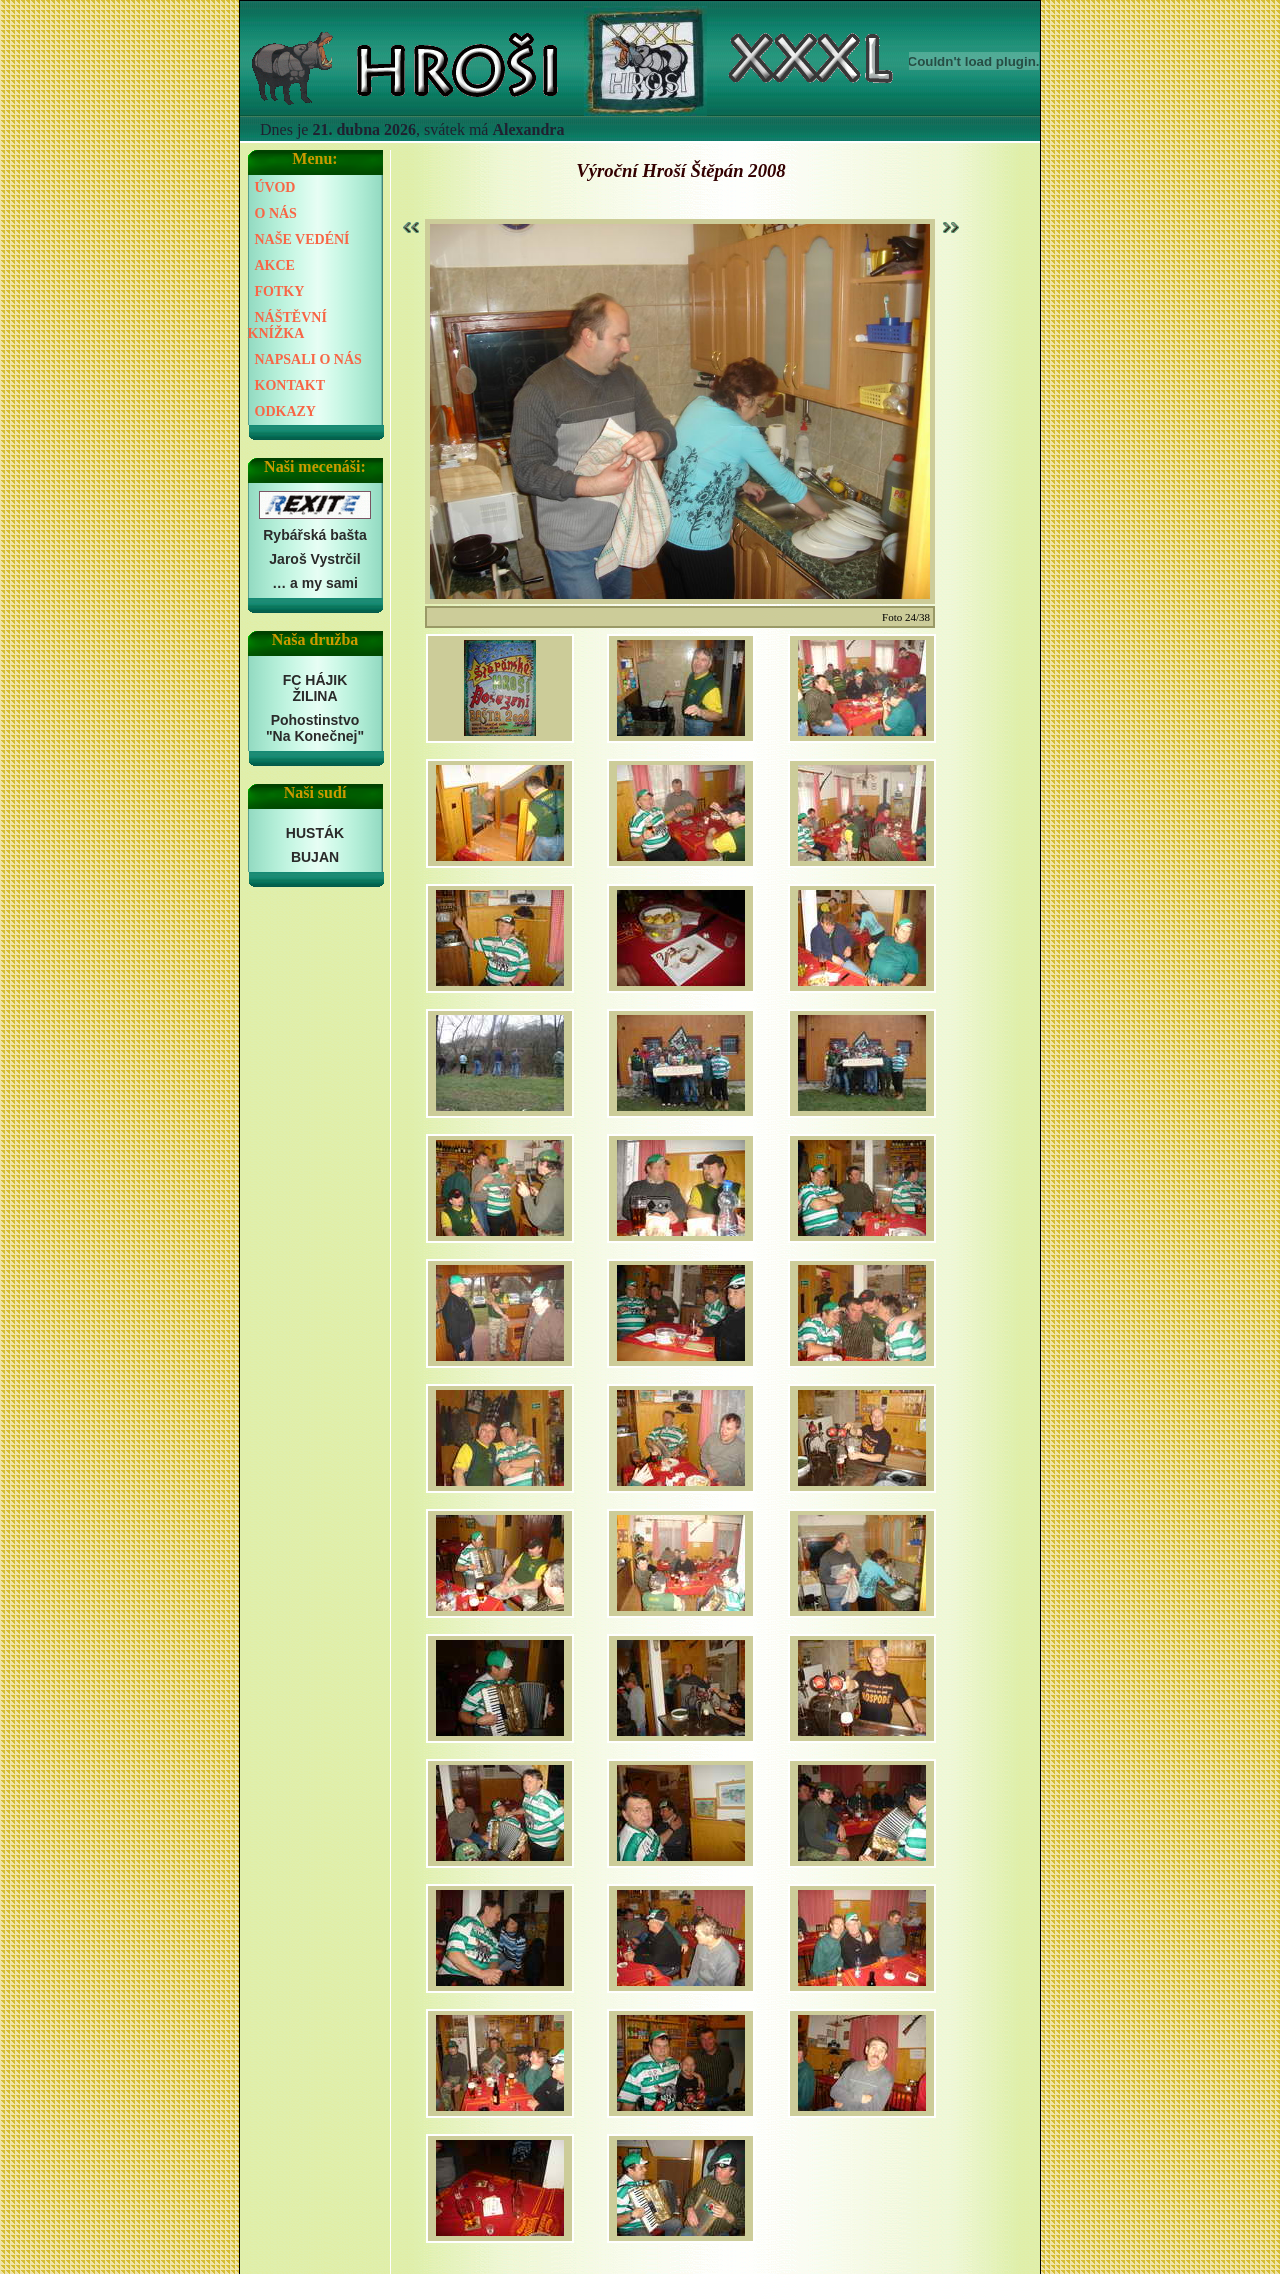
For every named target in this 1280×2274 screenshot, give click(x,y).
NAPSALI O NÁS (308, 359)
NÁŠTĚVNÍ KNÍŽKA (287, 325)
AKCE (275, 265)
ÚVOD (275, 187)
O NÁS (276, 213)
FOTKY (280, 291)
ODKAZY (285, 411)
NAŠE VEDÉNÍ (302, 239)
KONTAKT (290, 385)
